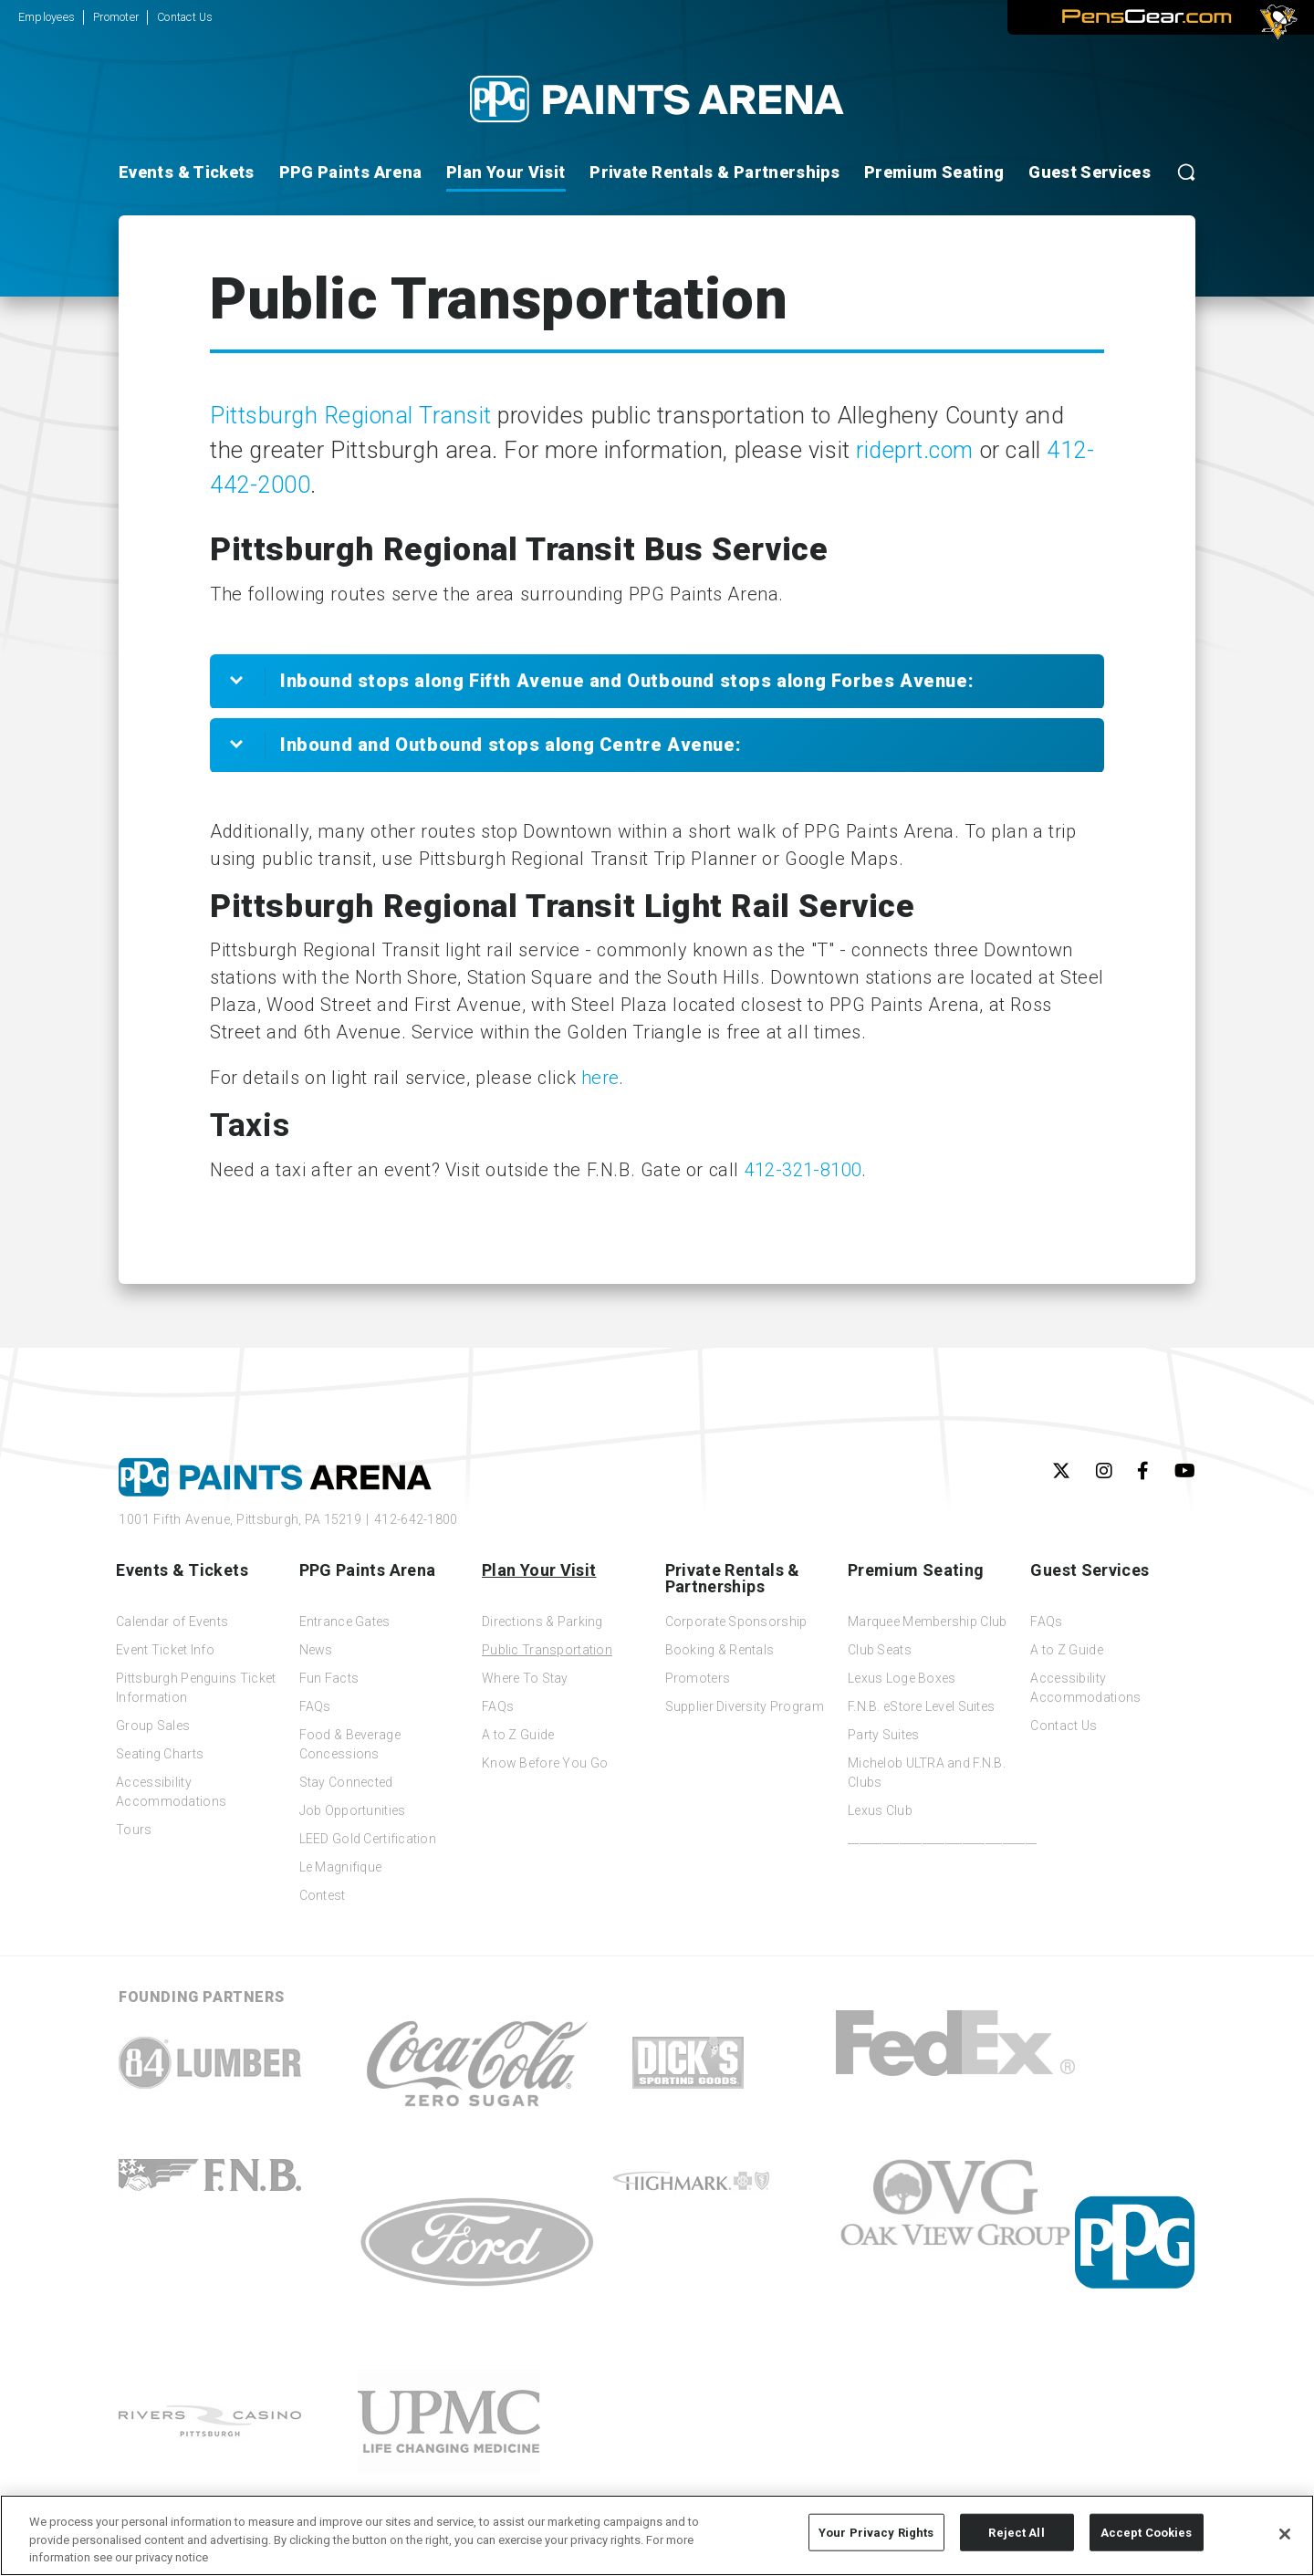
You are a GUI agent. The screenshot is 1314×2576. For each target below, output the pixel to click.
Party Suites (883, 1734)
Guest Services (1089, 172)
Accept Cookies (1146, 2532)
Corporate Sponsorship (736, 1621)
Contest (322, 1895)
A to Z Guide (518, 1734)
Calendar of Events (172, 1621)
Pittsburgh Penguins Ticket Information (196, 1688)
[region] (657, 2535)
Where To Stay (525, 1678)
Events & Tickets (187, 172)
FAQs (315, 1706)
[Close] (1285, 2534)
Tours (133, 1829)
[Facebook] (1143, 1471)
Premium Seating (934, 172)
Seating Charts (159, 1754)
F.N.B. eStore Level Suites (921, 1706)
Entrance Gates (345, 1621)
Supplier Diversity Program (744, 1706)
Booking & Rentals (720, 1650)
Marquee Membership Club (927, 1621)
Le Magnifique (340, 1867)
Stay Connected (346, 1782)
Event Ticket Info (165, 1650)
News (316, 1650)
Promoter (116, 17)
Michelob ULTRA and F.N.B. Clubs (927, 1772)
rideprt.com (915, 450)
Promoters (698, 1678)
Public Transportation (547, 1650)
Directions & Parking (542, 1621)
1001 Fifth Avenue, (240, 1519)
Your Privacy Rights (876, 2532)
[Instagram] (1104, 1471)
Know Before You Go (545, 1763)
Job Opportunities (352, 1810)
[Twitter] (1061, 1471)
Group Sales (153, 1725)
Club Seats (880, 1650)
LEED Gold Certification (367, 1838)
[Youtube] (1184, 1471)
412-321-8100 (803, 1170)
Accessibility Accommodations (171, 1792)
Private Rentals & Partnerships (714, 172)
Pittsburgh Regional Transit (351, 415)
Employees (46, 17)
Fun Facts (329, 1678)
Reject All (1016, 2532)
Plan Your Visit (505, 172)
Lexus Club (880, 1810)
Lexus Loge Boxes (901, 1678)
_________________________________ (931, 1838)
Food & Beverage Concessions (350, 1744)
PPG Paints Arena (350, 172)
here (600, 1078)
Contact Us (185, 17)
